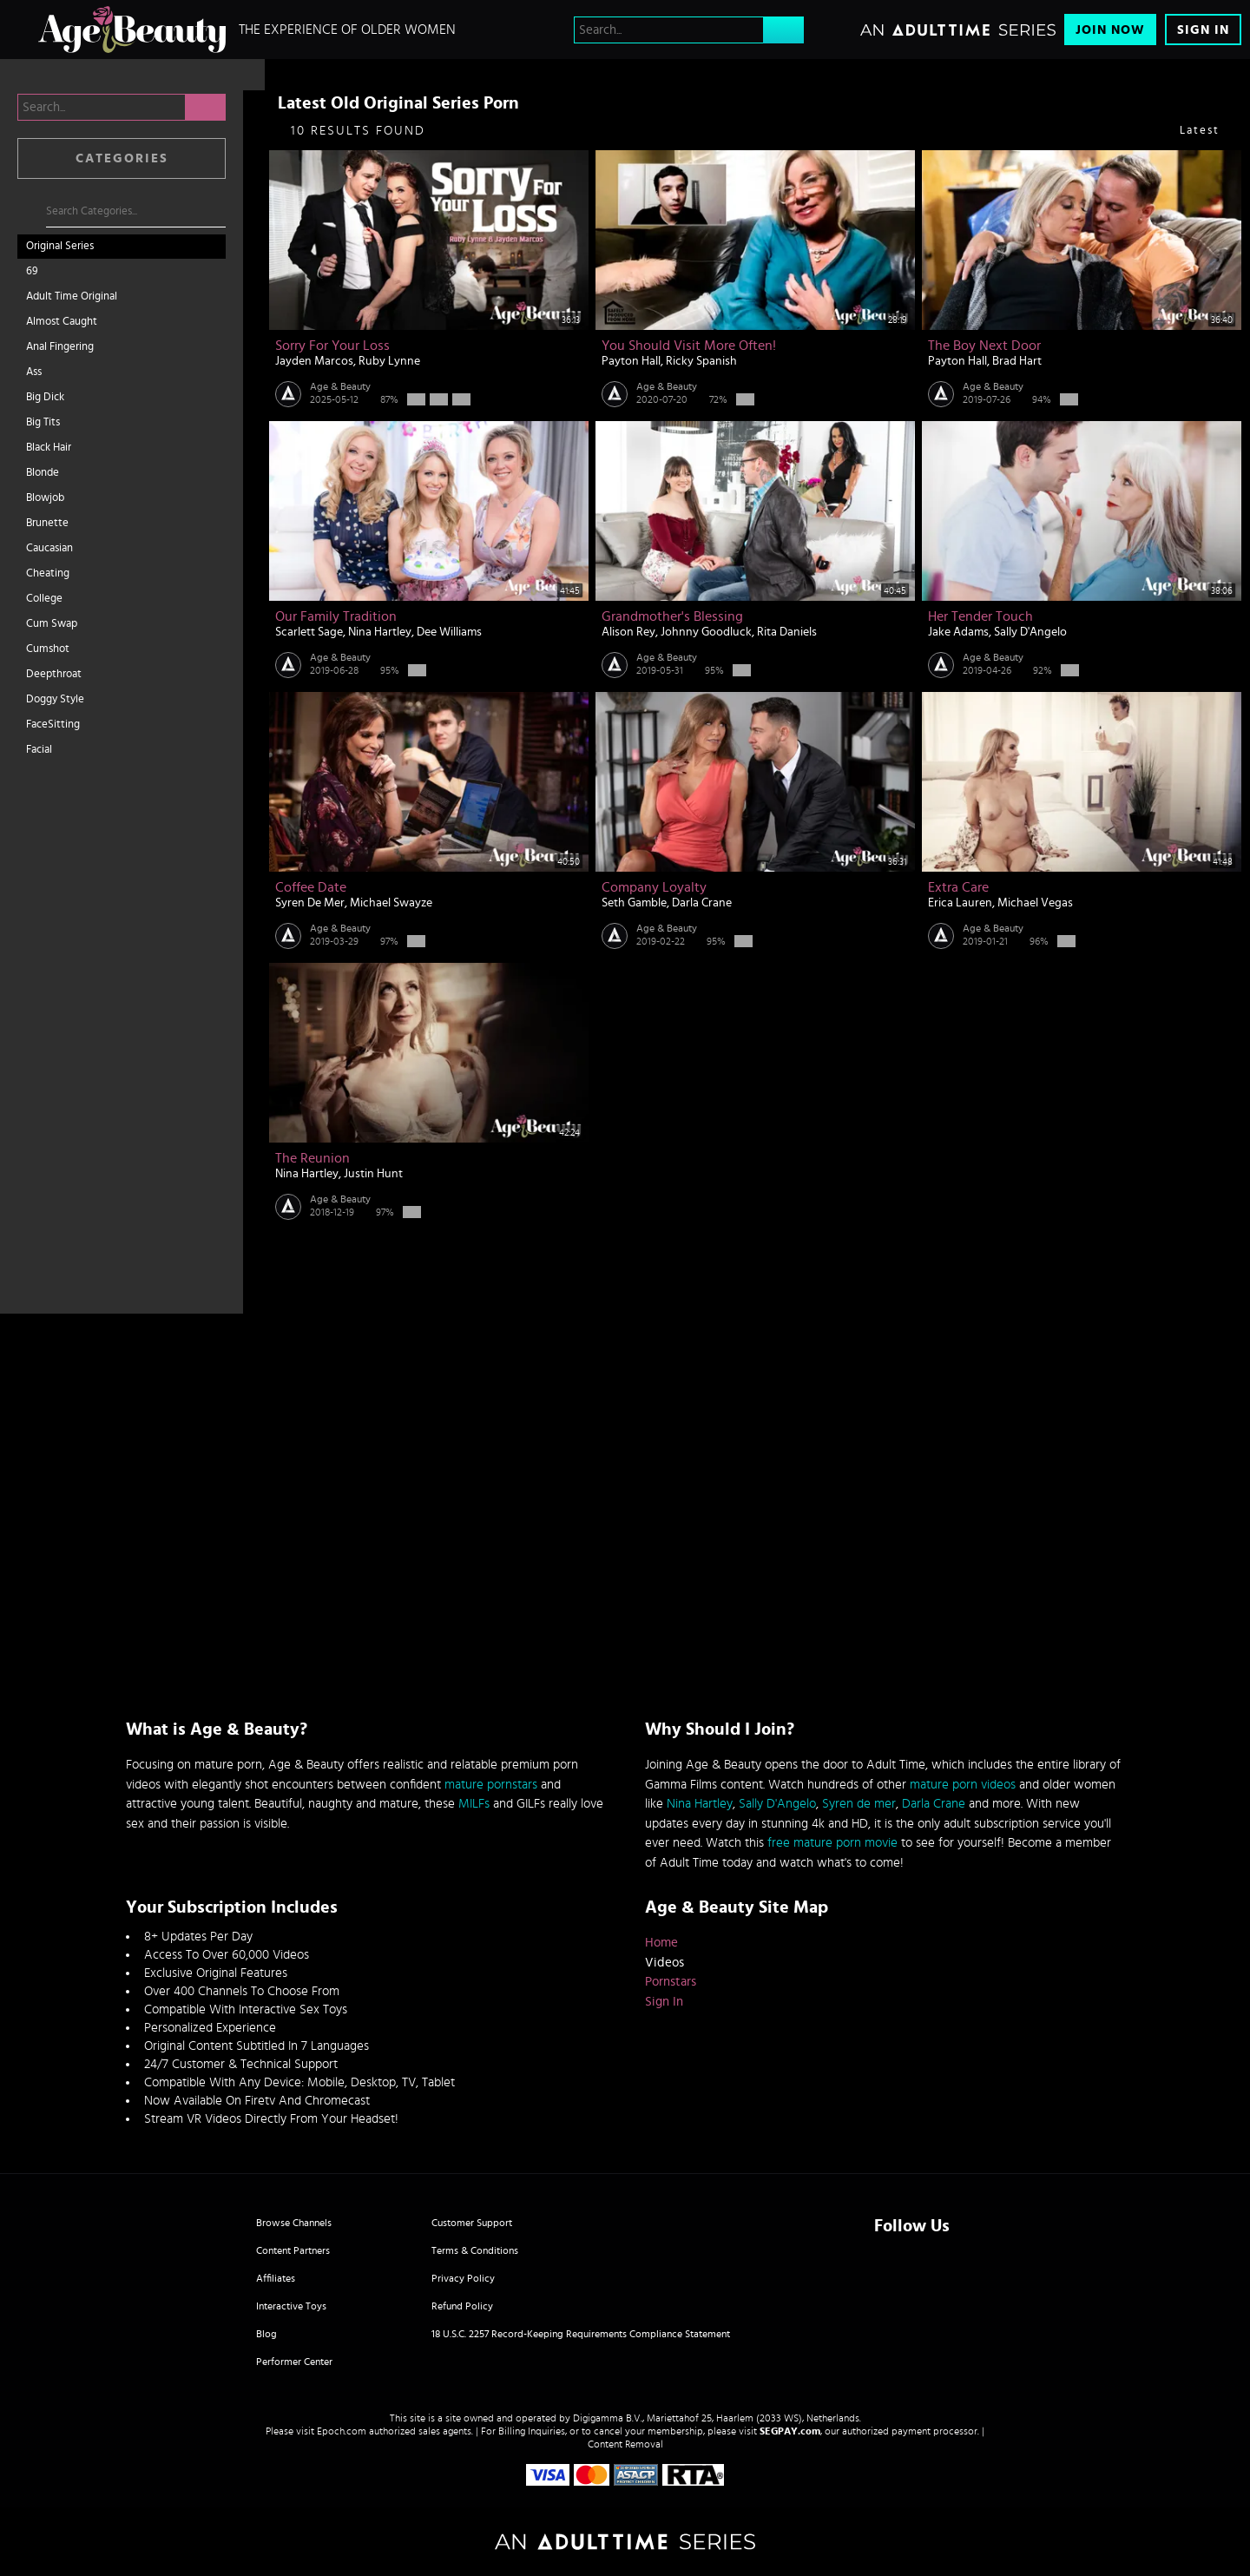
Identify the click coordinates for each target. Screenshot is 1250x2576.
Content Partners (293, 2250)
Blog (266, 2334)
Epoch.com (341, 2431)
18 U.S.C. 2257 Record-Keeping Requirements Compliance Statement (580, 2334)
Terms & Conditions (474, 2250)
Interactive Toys (291, 2306)
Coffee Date (310, 887)
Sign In (1203, 29)
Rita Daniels (787, 632)
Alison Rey (628, 632)
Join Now (1110, 29)
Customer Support (471, 2222)
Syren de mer (859, 1803)
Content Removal (625, 2444)
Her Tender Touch (980, 616)
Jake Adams (958, 632)
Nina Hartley (379, 632)
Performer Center (294, 2361)
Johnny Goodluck (706, 632)
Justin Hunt (373, 1174)
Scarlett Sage (309, 632)
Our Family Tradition (336, 616)
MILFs (474, 1803)
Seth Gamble (634, 903)
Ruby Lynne (389, 361)
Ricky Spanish (701, 361)
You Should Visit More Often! (689, 345)
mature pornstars (490, 1784)
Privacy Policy (463, 2278)
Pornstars (670, 1981)
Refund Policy (462, 2306)
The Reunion (312, 1158)
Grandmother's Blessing (672, 616)
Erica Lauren (960, 903)
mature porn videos (963, 1784)
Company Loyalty (654, 887)
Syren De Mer (310, 903)
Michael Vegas (1035, 903)
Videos (664, 1962)
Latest (1200, 130)
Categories (122, 158)
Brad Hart (1017, 361)
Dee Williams (449, 632)
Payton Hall (631, 361)
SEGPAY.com (790, 2431)
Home (661, 1942)
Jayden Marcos (314, 361)
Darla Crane (702, 903)
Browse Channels (294, 2222)
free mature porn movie (832, 1842)
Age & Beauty (340, 386)
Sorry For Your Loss (332, 345)
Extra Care (958, 887)
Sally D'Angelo (1030, 632)
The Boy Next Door (984, 345)
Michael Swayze (391, 903)
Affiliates (275, 2278)
